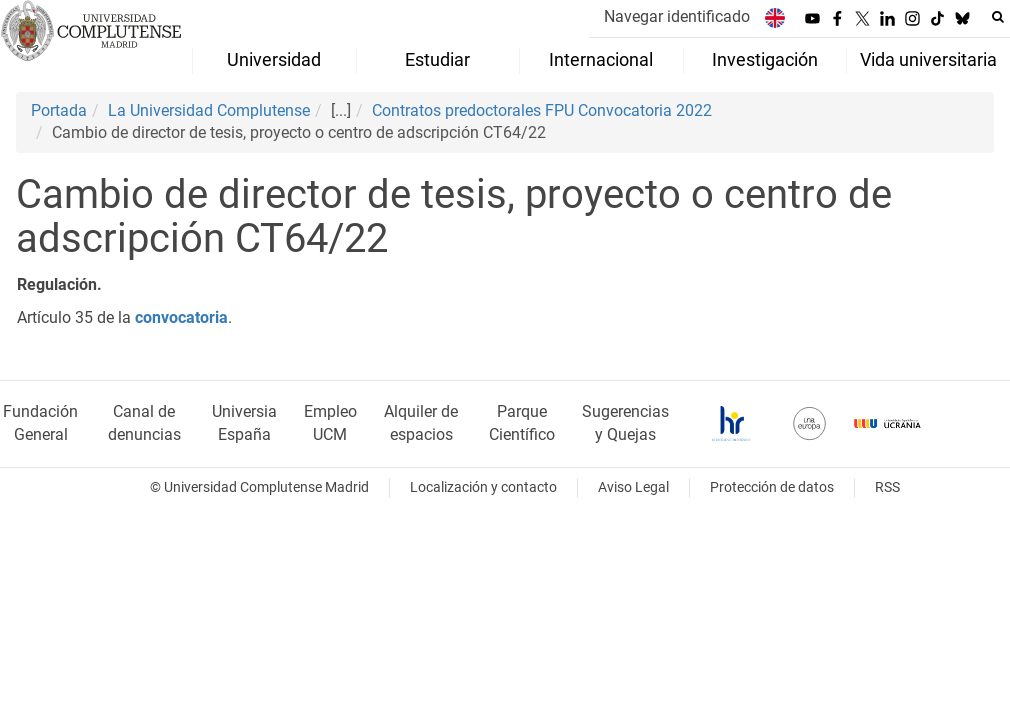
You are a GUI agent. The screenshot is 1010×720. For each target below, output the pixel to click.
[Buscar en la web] (998, 17)
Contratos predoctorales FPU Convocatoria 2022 (542, 110)
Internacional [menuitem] (601, 60)
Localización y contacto (483, 487)
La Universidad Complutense (209, 110)
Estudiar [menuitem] (437, 60)
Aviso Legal (633, 487)
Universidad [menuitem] (274, 60)
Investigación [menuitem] (765, 60)
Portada (59, 110)
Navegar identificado (677, 16)
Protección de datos (772, 487)
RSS (887, 487)
